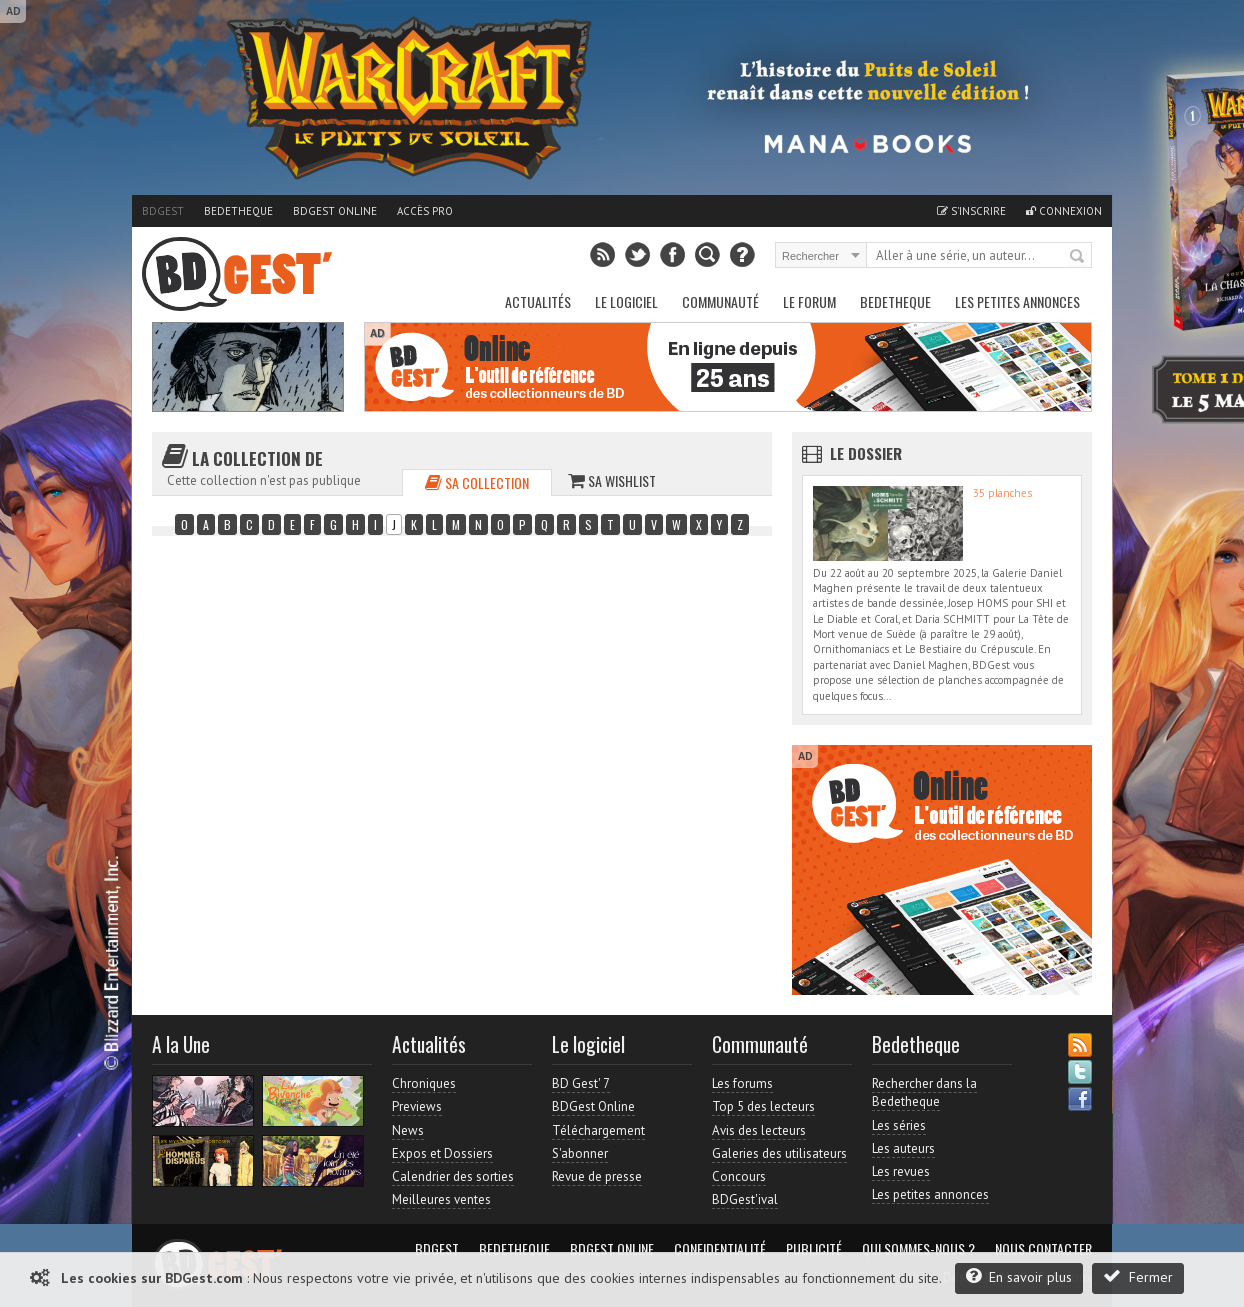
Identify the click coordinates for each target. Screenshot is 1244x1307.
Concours (739, 1176)
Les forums (742, 1083)
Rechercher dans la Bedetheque (924, 1092)
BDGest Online (335, 211)
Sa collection (477, 482)
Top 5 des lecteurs (763, 1106)
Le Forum (809, 301)
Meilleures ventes (441, 1199)
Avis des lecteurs (759, 1130)
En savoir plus (1019, 1276)
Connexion (1064, 211)
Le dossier (866, 453)
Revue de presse (597, 1176)
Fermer (1138, 1276)
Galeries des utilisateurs (779, 1153)
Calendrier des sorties (453, 1176)
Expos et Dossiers (442, 1153)
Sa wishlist (612, 480)
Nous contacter (1043, 1249)
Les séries (899, 1125)
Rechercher (1078, 257)
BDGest (163, 211)
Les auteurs (903, 1148)
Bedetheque (238, 211)
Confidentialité (720, 1249)
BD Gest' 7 (581, 1083)
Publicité (814, 1249)
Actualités (538, 301)
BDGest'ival (745, 1199)
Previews (417, 1106)
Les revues (901, 1171)
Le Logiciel (626, 301)
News (408, 1130)
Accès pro (425, 211)
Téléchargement (598, 1130)
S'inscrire (971, 211)
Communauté (720, 301)
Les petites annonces (1017, 301)
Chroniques (424, 1083)
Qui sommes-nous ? (918, 1249)
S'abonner (580, 1153)
